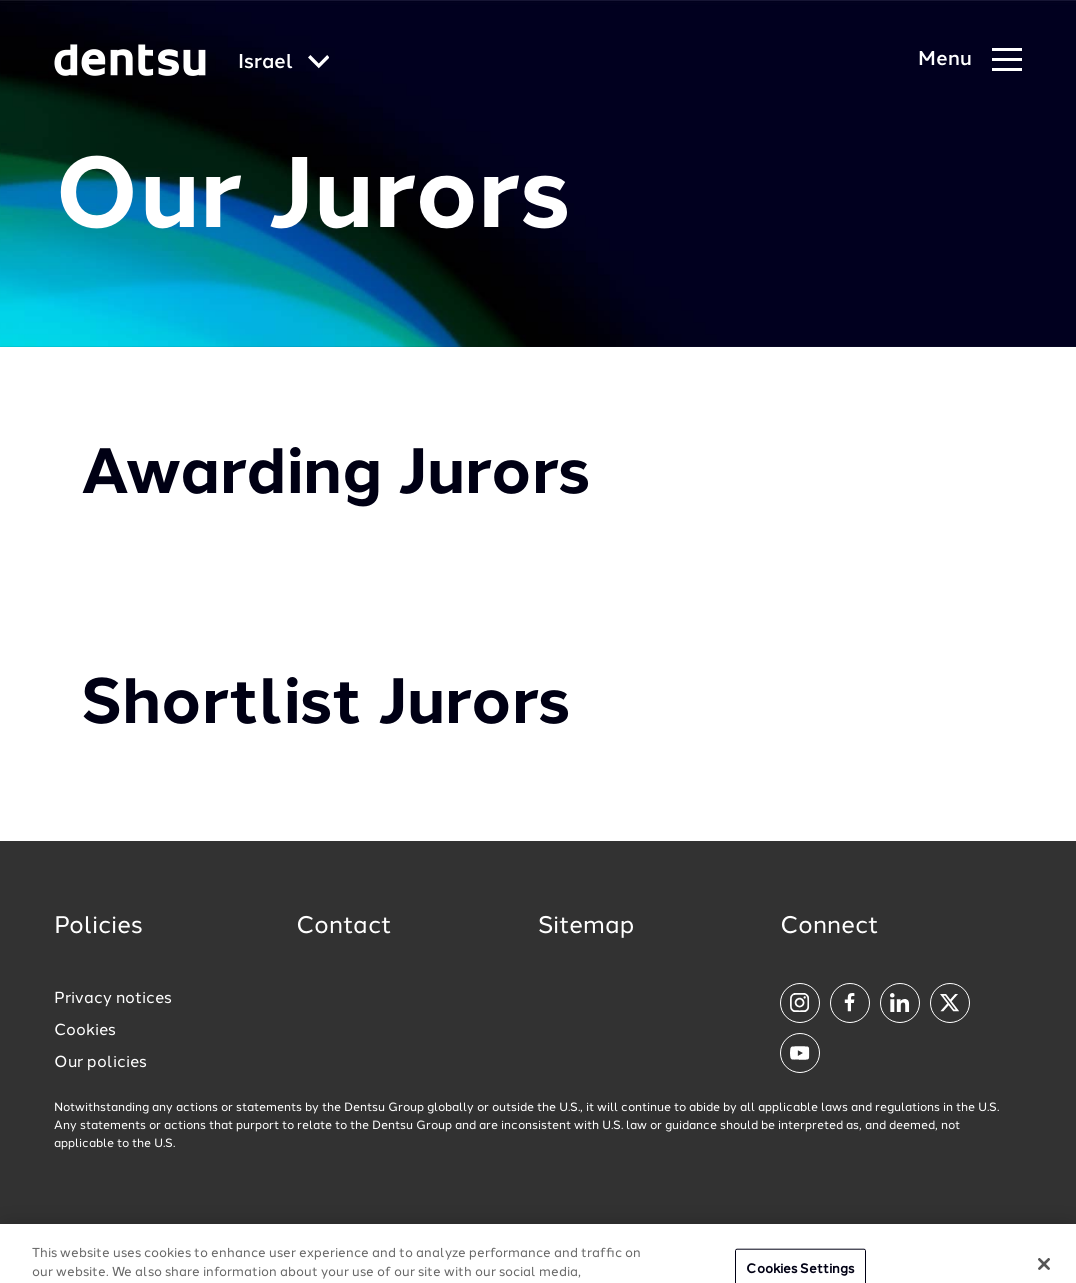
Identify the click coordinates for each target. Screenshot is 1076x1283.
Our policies (100, 1063)
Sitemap (586, 927)
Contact (344, 927)
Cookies (85, 1031)
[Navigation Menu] (970, 60)
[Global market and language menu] (284, 63)
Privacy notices (113, 999)
